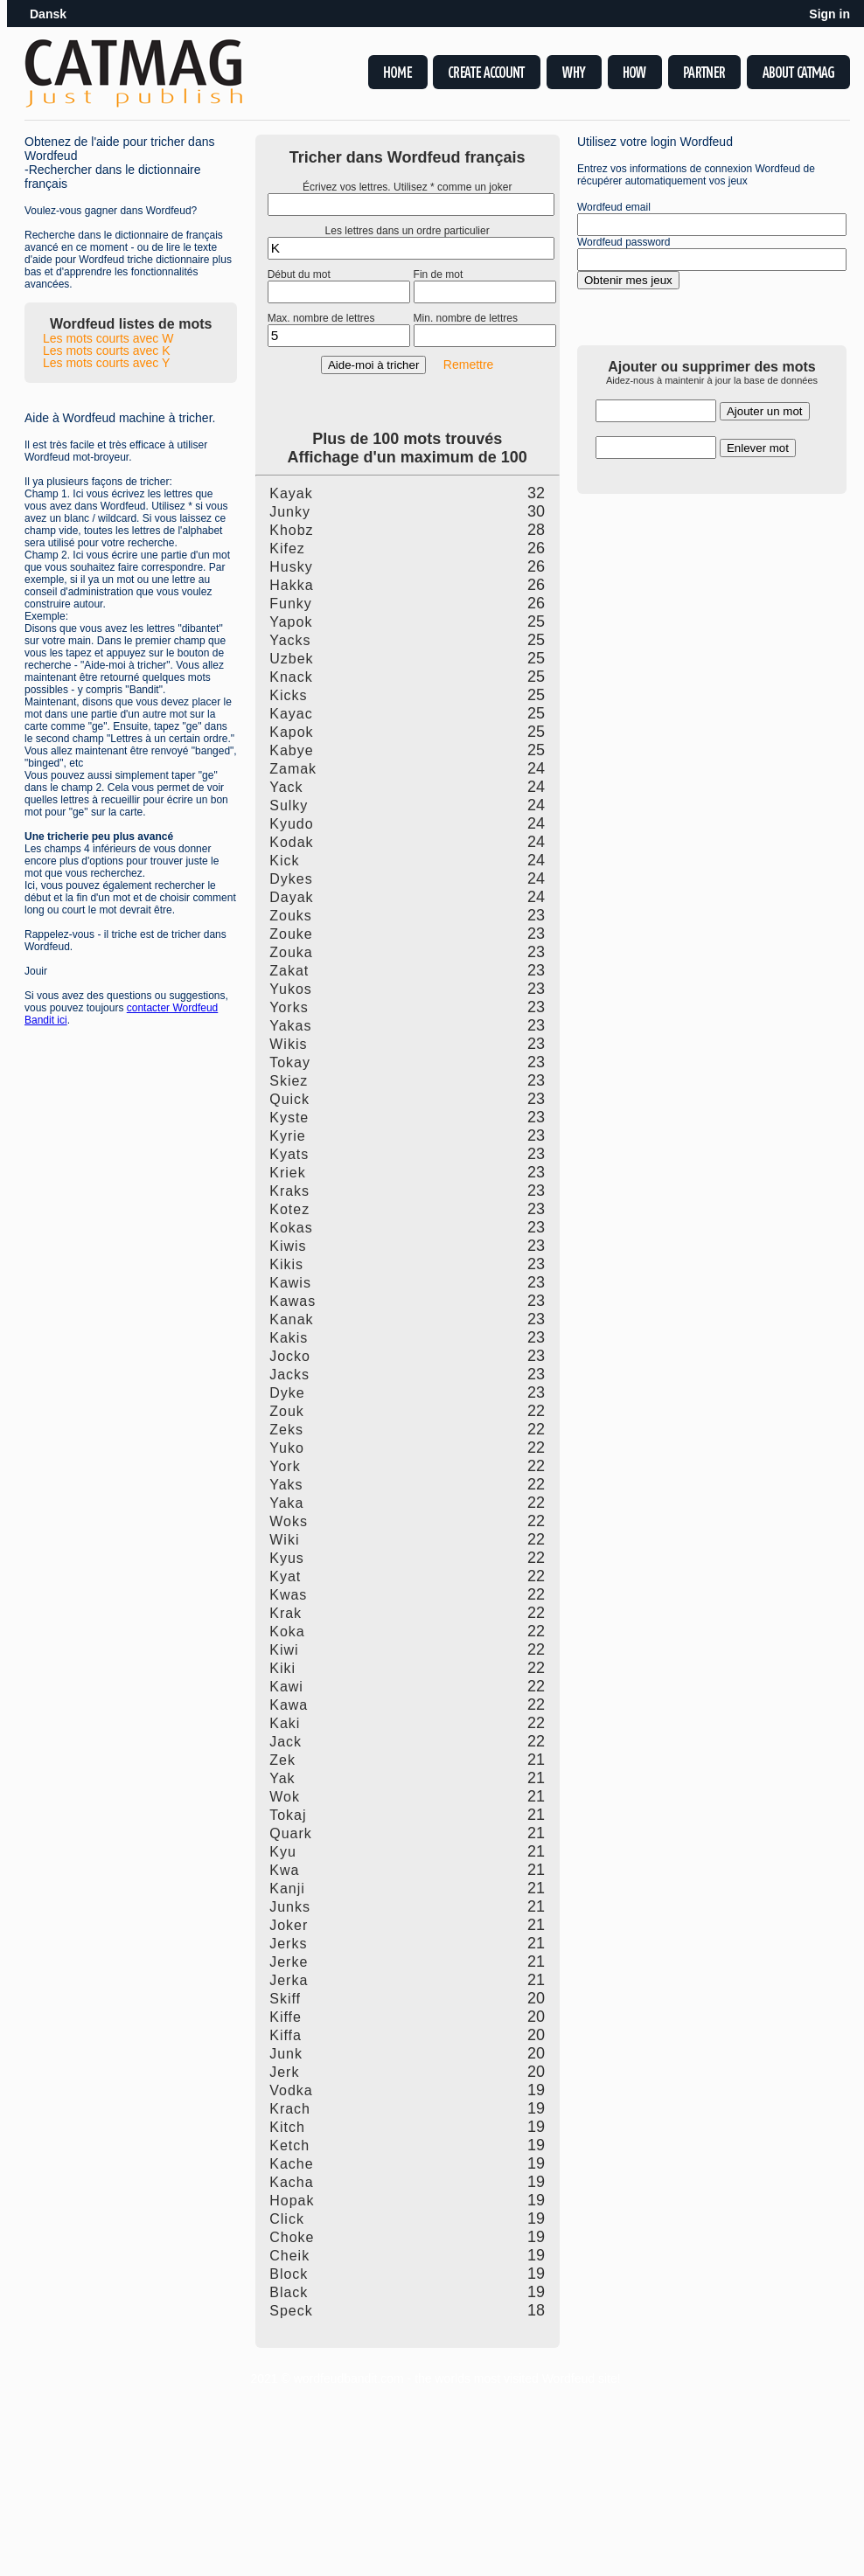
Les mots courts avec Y (106, 363)
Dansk (48, 14)
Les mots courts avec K (107, 351)
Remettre (468, 364)
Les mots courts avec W (108, 338)
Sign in (829, 14)
